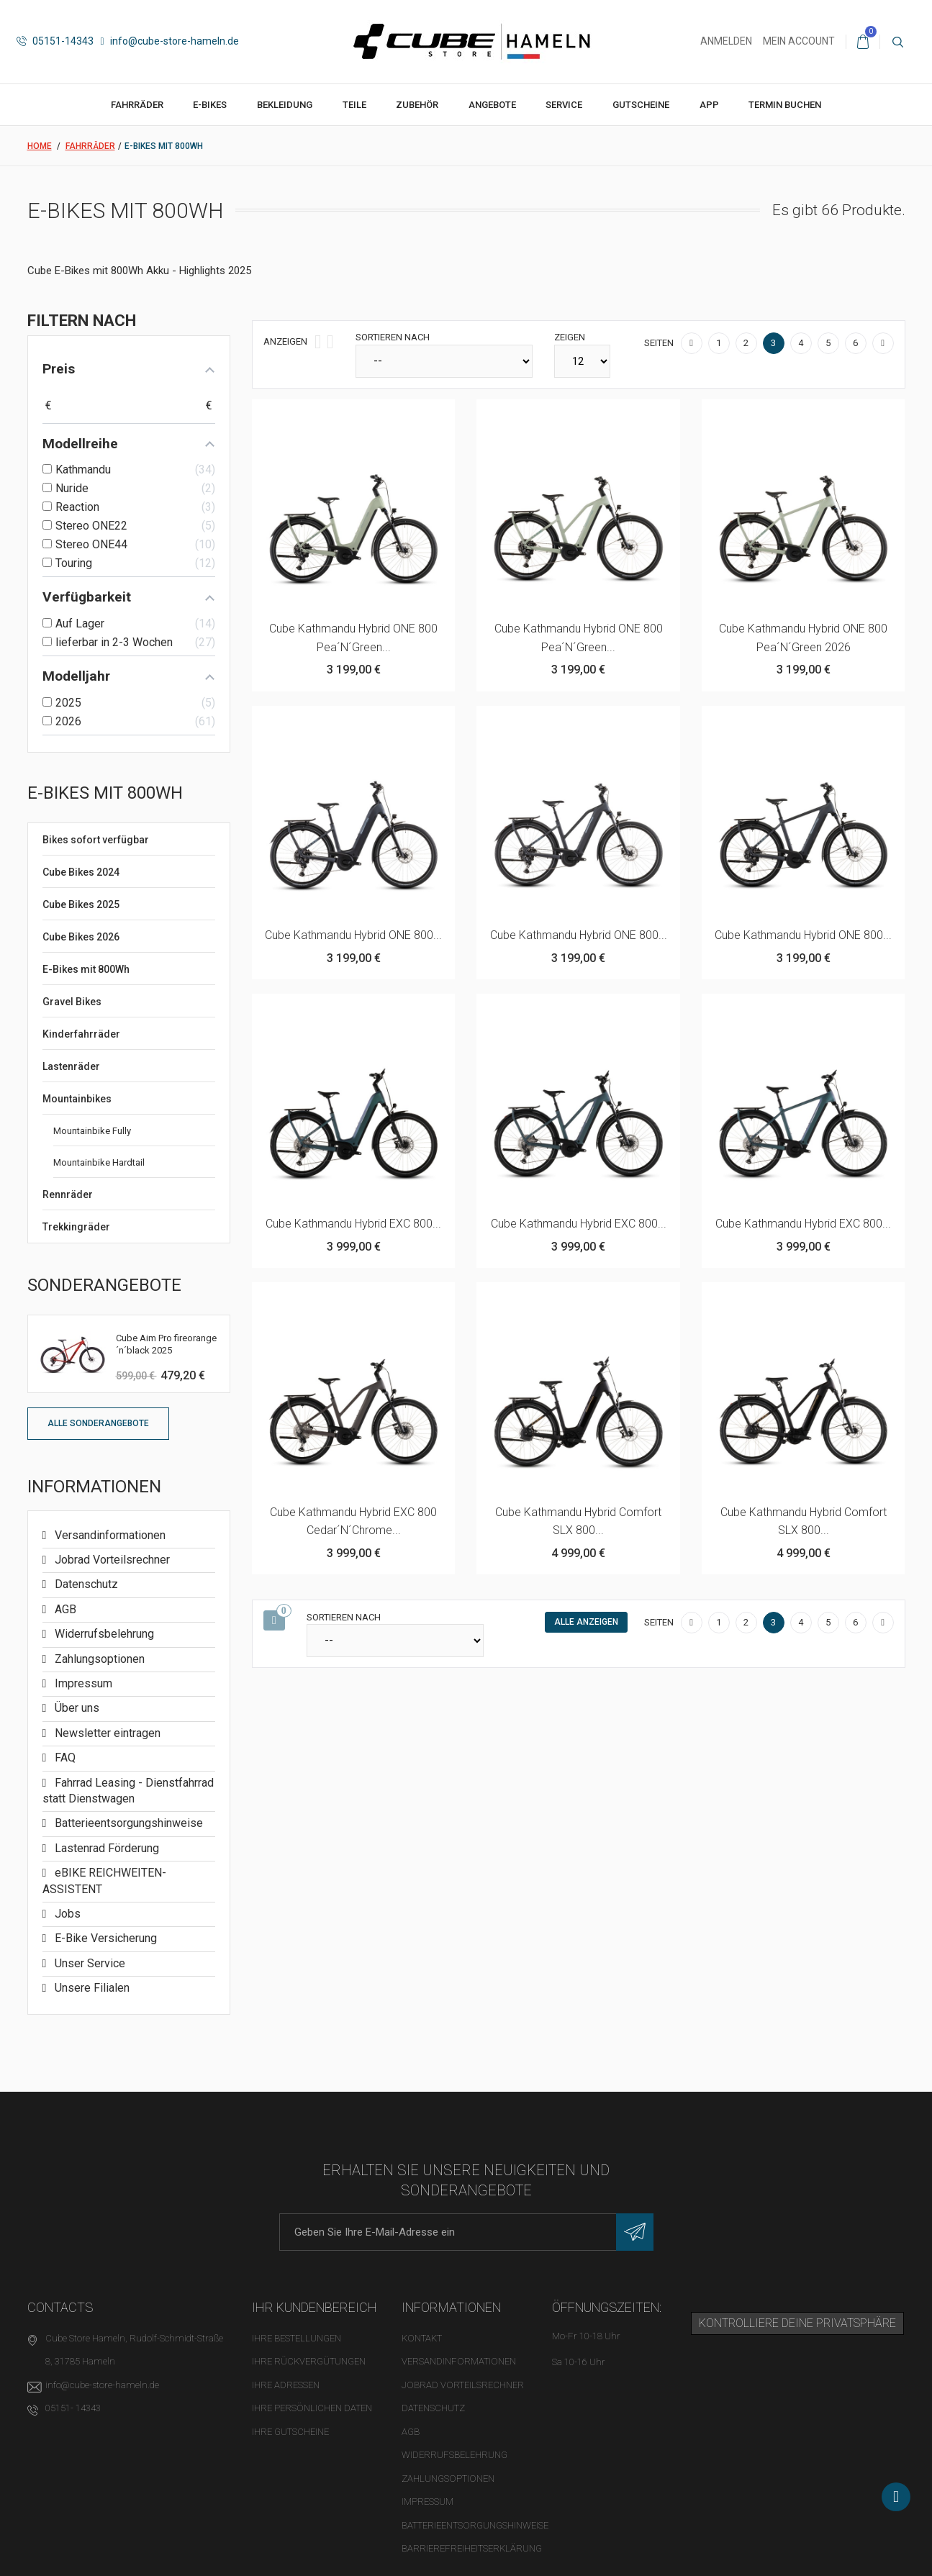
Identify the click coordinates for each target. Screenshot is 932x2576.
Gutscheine (640, 104)
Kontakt (422, 2338)
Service (564, 104)
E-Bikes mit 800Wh (86, 969)
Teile (354, 104)
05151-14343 (55, 41)
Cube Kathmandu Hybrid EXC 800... (353, 1223)
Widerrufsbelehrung (103, 1634)
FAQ (64, 1757)
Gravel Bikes (71, 1001)
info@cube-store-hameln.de (170, 41)
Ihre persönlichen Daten (312, 2408)
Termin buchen (784, 104)
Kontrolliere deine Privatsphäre (797, 2323)
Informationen (94, 1487)
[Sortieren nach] (444, 361)
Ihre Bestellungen (296, 2338)
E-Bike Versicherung (104, 1938)
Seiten (659, 342)
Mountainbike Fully (92, 1130)
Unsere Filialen (91, 1988)
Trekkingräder (76, 1227)
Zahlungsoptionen (98, 1659)
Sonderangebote (104, 1285)
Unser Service (88, 1963)
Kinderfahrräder (81, 1034)
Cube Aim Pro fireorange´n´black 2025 (166, 1344)
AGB (64, 1609)
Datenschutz (85, 1584)
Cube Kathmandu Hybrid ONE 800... (353, 935)
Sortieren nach (393, 337)
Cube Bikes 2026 (80, 937)
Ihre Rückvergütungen (309, 2361)
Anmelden (726, 41)
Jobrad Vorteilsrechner (111, 1559)
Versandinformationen (109, 1535)
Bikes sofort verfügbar (95, 839)
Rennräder (67, 1194)
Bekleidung (284, 104)
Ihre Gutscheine (290, 2431)
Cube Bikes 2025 (80, 904)
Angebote (492, 104)
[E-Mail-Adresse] (466, 2232)
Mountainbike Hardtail (99, 1162)
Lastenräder (71, 1066)
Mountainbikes (77, 1099)
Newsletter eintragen (106, 1733)
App (709, 104)
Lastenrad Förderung (105, 1848)
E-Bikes (210, 104)
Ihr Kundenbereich (314, 2307)
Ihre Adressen (286, 2385)
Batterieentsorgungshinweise (127, 1823)
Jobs (66, 1913)
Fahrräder (137, 104)
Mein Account (799, 41)
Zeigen (569, 337)
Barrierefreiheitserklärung (472, 2548)
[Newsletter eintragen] (634, 2232)
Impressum (82, 1683)
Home (39, 146)
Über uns (75, 1708)
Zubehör (417, 104)
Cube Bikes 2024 (80, 872)
